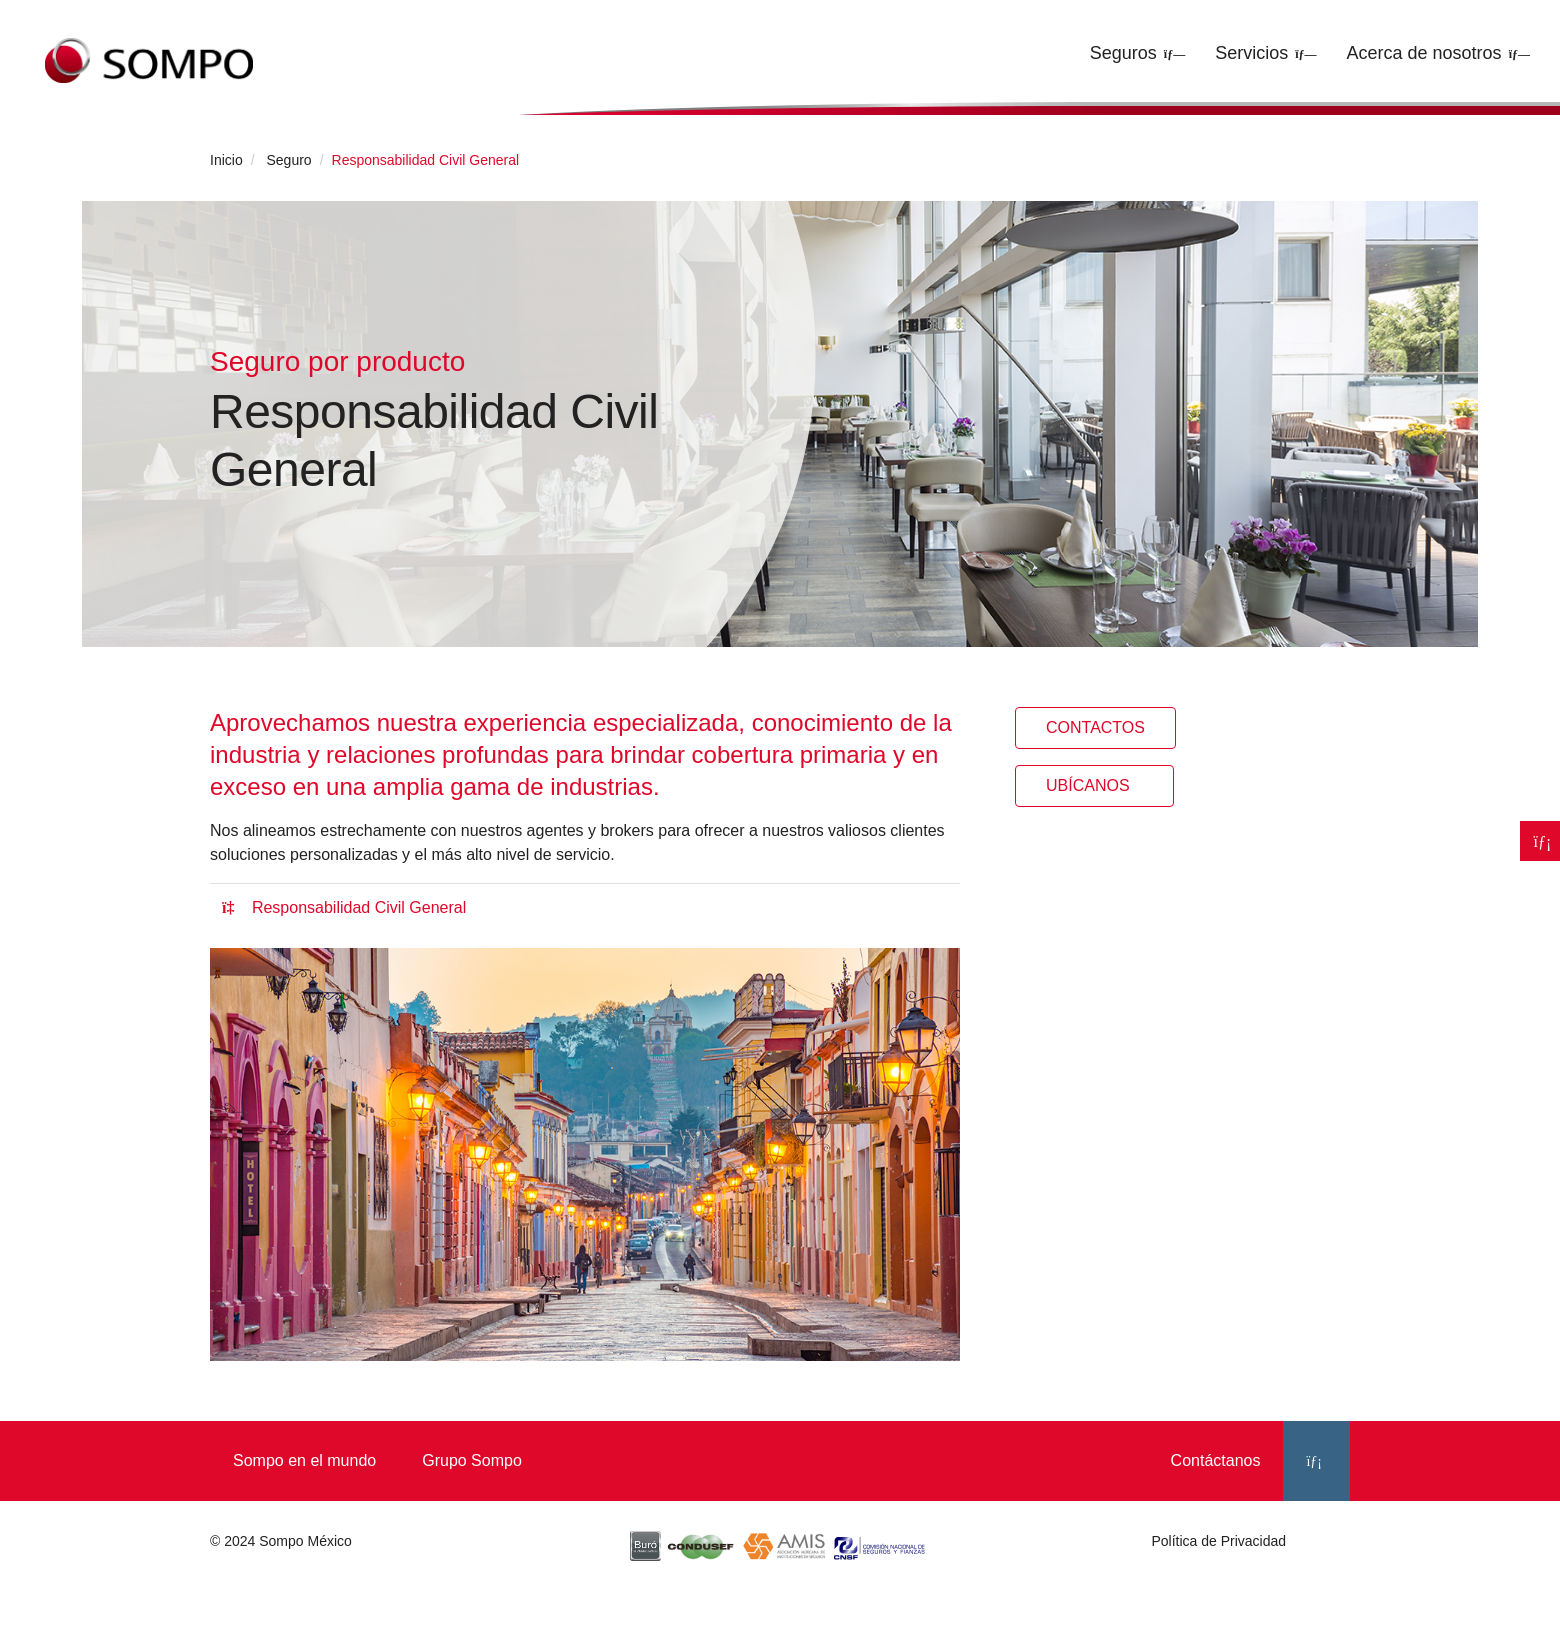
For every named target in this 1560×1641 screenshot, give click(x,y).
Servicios (1251, 53)
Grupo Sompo (472, 1460)
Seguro (288, 160)
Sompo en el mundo (304, 1460)
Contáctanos (1216, 1460)
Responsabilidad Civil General (344, 907)
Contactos (1095, 727)
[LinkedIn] (1316, 1461)
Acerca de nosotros (1424, 53)
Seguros (1123, 53)
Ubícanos (1094, 785)
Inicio (226, 160)
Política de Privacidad (1218, 1541)
